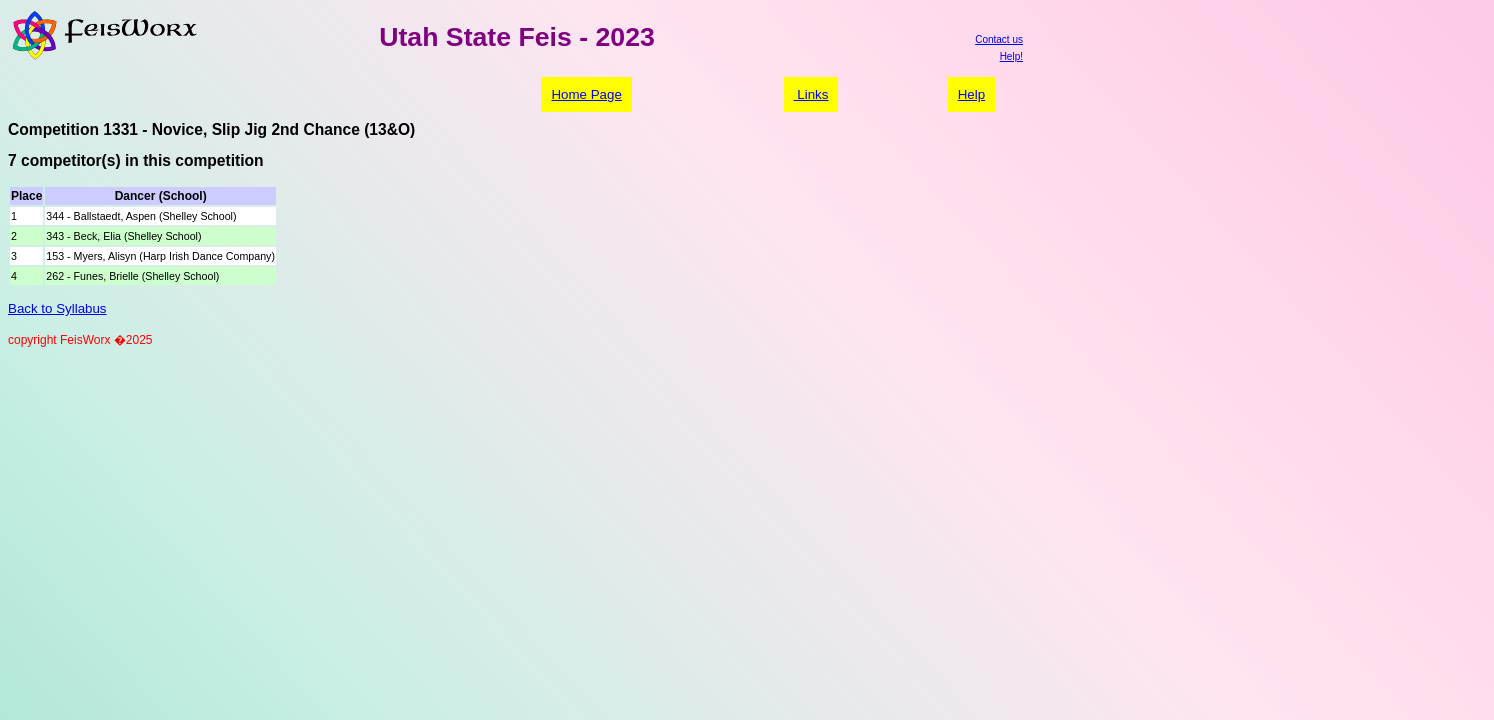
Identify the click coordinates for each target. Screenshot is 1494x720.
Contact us (999, 39)
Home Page (586, 94)
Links (811, 94)
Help (971, 94)
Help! (1011, 56)
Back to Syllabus (57, 308)
